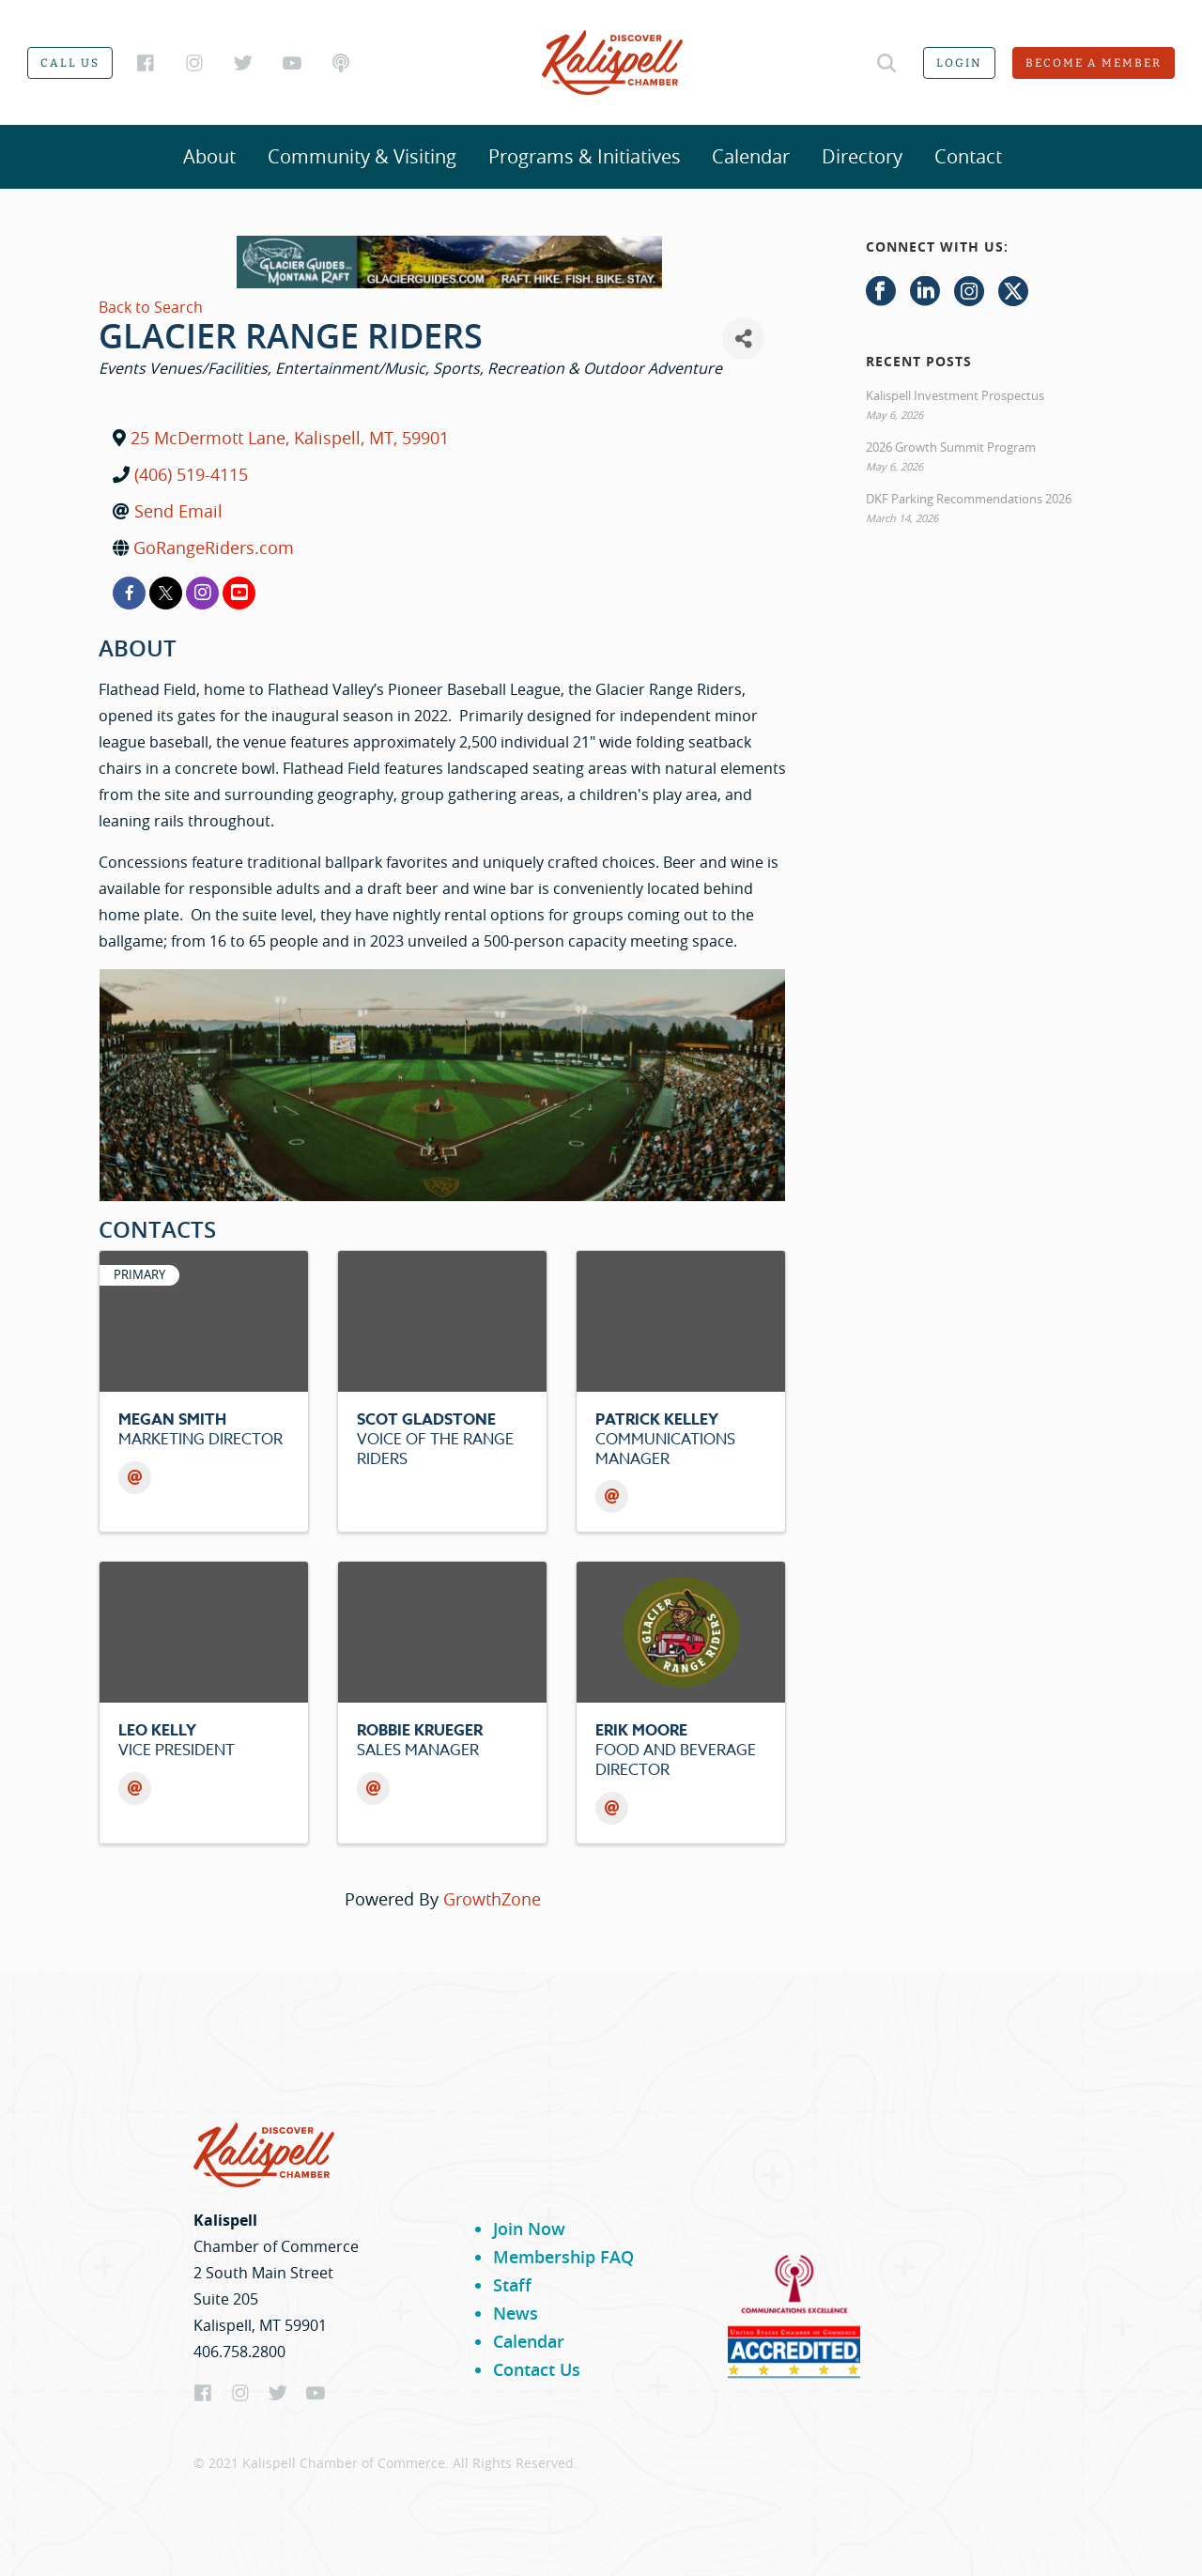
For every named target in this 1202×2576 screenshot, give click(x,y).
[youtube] (239, 593)
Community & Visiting (362, 156)
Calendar (751, 156)
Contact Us (536, 2369)
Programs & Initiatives (584, 156)
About (209, 156)
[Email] (134, 1477)
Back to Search (151, 307)
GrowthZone (492, 1899)
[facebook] (129, 593)
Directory (862, 156)
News (515, 2313)
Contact (968, 156)
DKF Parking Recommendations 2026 (968, 498)
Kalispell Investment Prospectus (955, 395)
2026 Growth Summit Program (951, 447)
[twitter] (165, 593)
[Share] (743, 338)
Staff (512, 2285)
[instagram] (202, 593)
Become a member (1093, 62)
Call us (70, 62)
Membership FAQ (563, 2256)
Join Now (529, 2228)
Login (959, 62)
